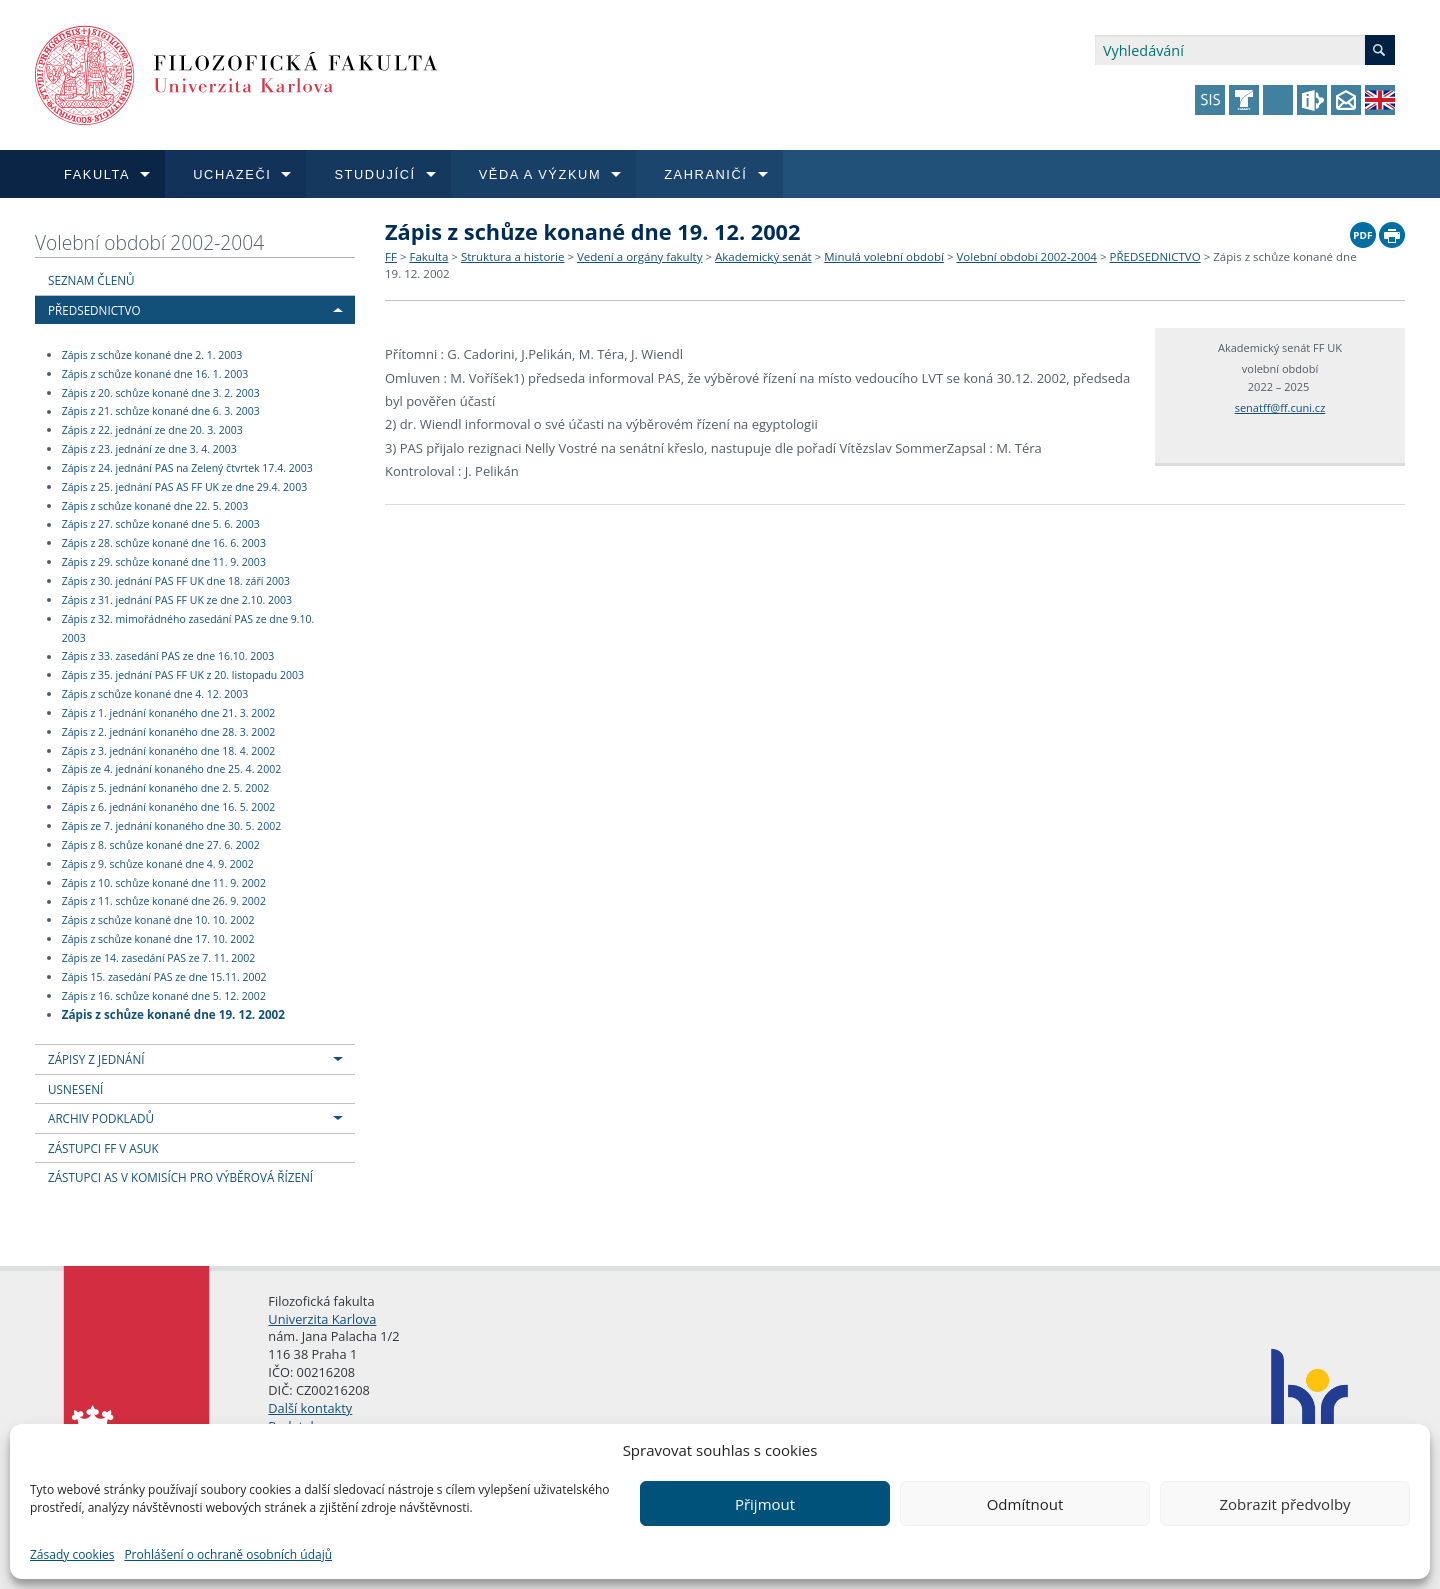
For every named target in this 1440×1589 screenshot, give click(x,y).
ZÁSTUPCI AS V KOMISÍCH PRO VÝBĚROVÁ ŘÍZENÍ (180, 1177)
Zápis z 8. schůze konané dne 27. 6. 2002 (161, 845)
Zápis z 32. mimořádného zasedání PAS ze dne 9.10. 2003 (188, 628)
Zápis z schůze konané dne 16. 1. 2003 (155, 374)
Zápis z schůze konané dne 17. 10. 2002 (158, 939)
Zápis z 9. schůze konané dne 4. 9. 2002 (158, 864)
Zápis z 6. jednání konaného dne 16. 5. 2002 (169, 807)
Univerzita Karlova (322, 1319)
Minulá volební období (884, 256)
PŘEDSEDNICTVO (94, 310)
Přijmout (765, 1504)
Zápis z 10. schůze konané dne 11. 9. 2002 (164, 883)
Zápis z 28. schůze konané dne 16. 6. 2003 (164, 543)
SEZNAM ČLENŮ (91, 280)
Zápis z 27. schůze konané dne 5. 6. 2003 (161, 525)
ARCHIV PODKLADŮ (101, 1118)
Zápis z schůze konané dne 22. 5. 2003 (155, 506)
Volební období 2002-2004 (149, 242)
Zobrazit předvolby (1284, 1504)
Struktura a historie (512, 256)
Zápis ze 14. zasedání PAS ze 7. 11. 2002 (159, 958)
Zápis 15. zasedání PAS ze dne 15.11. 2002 (164, 977)
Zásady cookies (72, 1554)
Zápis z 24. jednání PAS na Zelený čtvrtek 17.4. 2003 (187, 468)
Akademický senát (763, 256)
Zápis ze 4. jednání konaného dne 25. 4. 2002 (171, 770)
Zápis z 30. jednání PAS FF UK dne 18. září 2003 (176, 581)
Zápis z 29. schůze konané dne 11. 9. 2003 (164, 562)
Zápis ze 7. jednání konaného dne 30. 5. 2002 (171, 826)
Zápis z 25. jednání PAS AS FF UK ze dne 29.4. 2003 (184, 487)
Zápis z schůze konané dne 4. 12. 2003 (155, 694)
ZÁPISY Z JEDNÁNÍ (96, 1059)
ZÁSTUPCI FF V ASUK (103, 1148)
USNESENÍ (75, 1089)
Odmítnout (1025, 1504)
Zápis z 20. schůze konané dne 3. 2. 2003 (161, 393)
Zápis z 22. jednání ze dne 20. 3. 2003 (152, 430)
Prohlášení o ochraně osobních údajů (228, 1554)
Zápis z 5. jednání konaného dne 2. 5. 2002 (166, 788)
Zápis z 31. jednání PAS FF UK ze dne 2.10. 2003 (177, 600)
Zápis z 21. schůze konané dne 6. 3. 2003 (161, 412)
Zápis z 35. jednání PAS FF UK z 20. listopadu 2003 (183, 675)
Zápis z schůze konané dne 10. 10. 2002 (158, 920)
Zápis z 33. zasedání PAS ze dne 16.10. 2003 (168, 657)
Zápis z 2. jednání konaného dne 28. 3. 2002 (169, 732)
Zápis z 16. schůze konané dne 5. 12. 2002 (164, 996)
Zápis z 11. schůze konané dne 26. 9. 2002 (164, 902)
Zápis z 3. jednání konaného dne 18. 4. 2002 (169, 751)
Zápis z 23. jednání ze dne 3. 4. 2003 (149, 449)
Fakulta (428, 256)
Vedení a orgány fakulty (639, 256)
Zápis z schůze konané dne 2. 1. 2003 (152, 355)
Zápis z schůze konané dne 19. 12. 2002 (173, 1014)
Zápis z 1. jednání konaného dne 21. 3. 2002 (169, 713)
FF (391, 256)
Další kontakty (310, 1408)
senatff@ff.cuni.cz (1280, 407)
